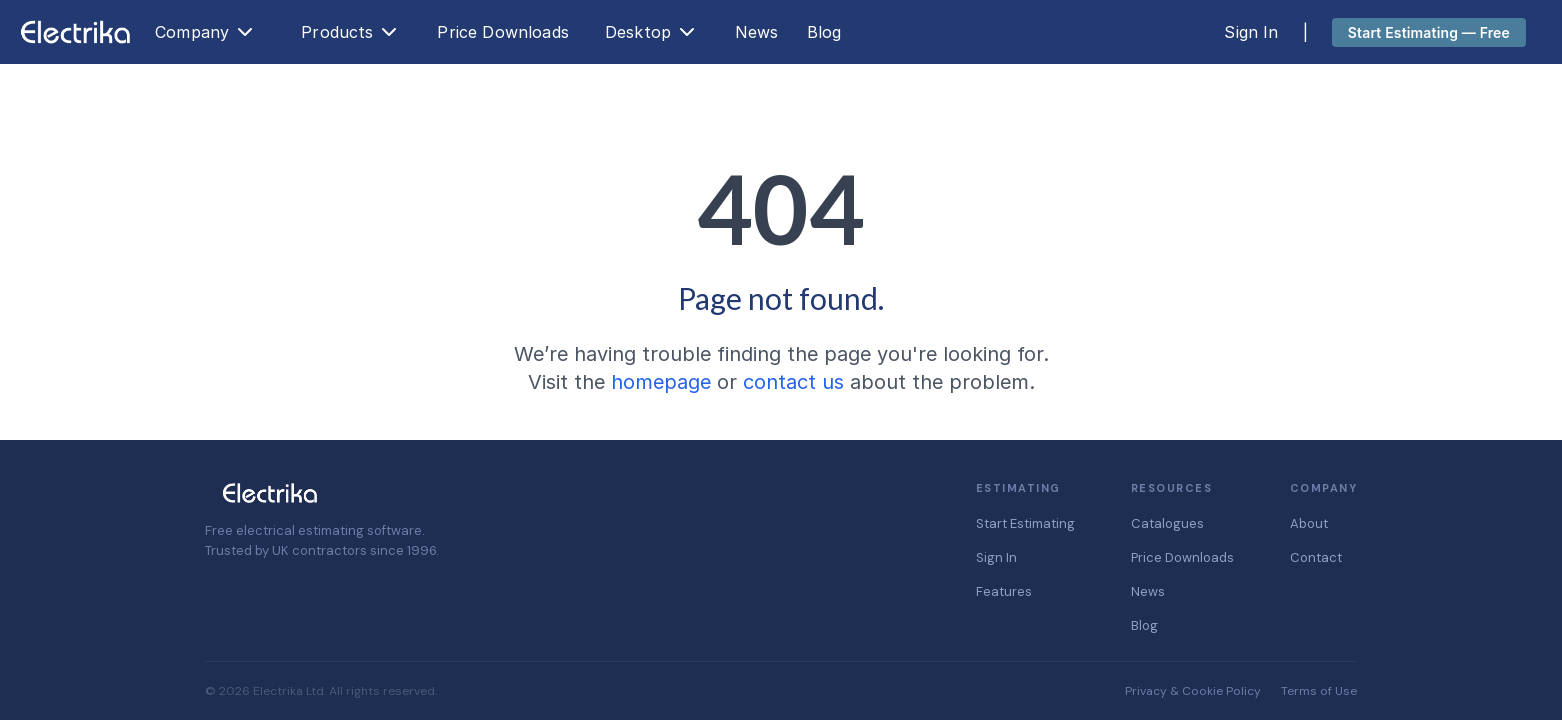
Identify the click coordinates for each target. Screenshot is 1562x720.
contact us (793, 382)
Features (1004, 591)
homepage (661, 382)
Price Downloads (502, 32)
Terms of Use (1319, 691)
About (1309, 523)
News (757, 32)
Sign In (1251, 32)
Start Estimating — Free (1429, 32)
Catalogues (1167, 523)
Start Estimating (1025, 523)
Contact (1316, 557)
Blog (824, 32)
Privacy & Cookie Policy (1193, 691)
